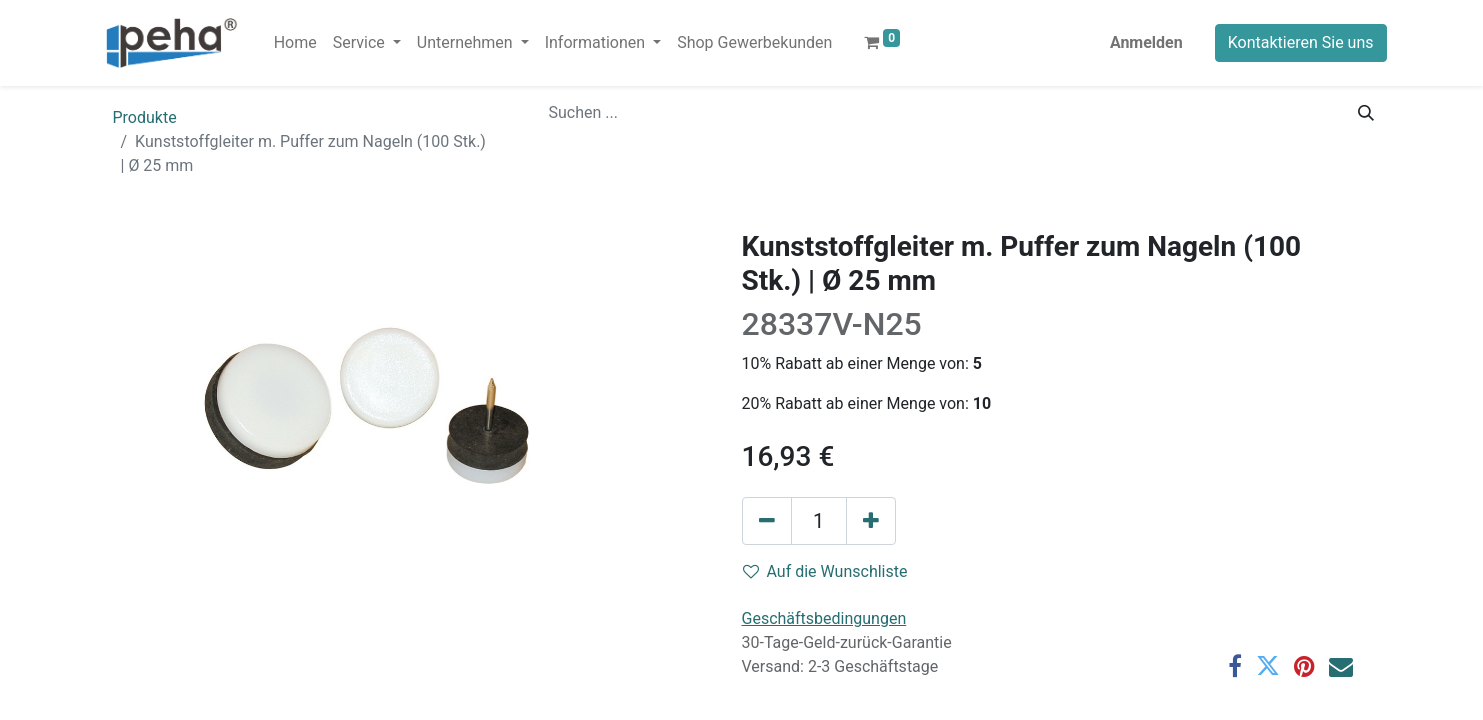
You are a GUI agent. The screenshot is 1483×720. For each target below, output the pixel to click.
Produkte (145, 117)
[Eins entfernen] (767, 521)
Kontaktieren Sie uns (1301, 42)
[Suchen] (1366, 113)
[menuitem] (295, 43)
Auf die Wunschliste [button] (825, 571)
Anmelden (1146, 42)
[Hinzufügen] (871, 521)
